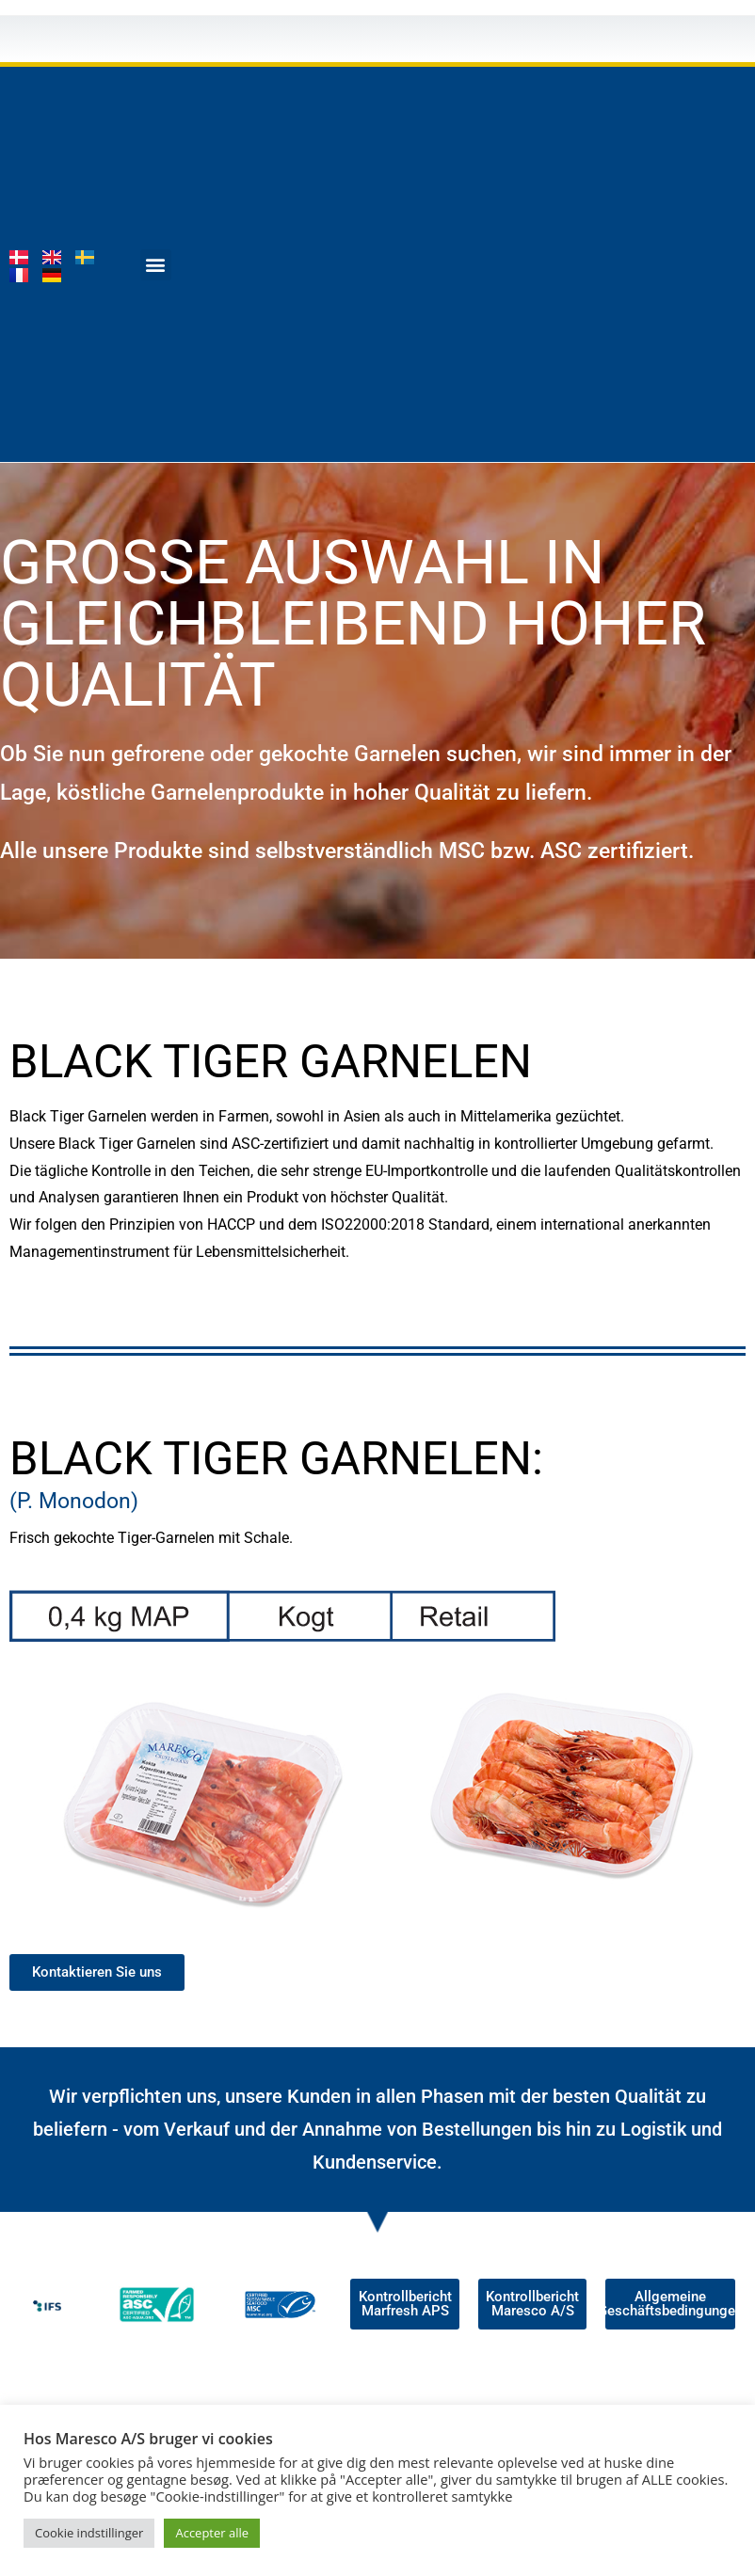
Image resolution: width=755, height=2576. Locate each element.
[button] (155, 264)
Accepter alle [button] (212, 2532)
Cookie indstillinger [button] (89, 2532)
